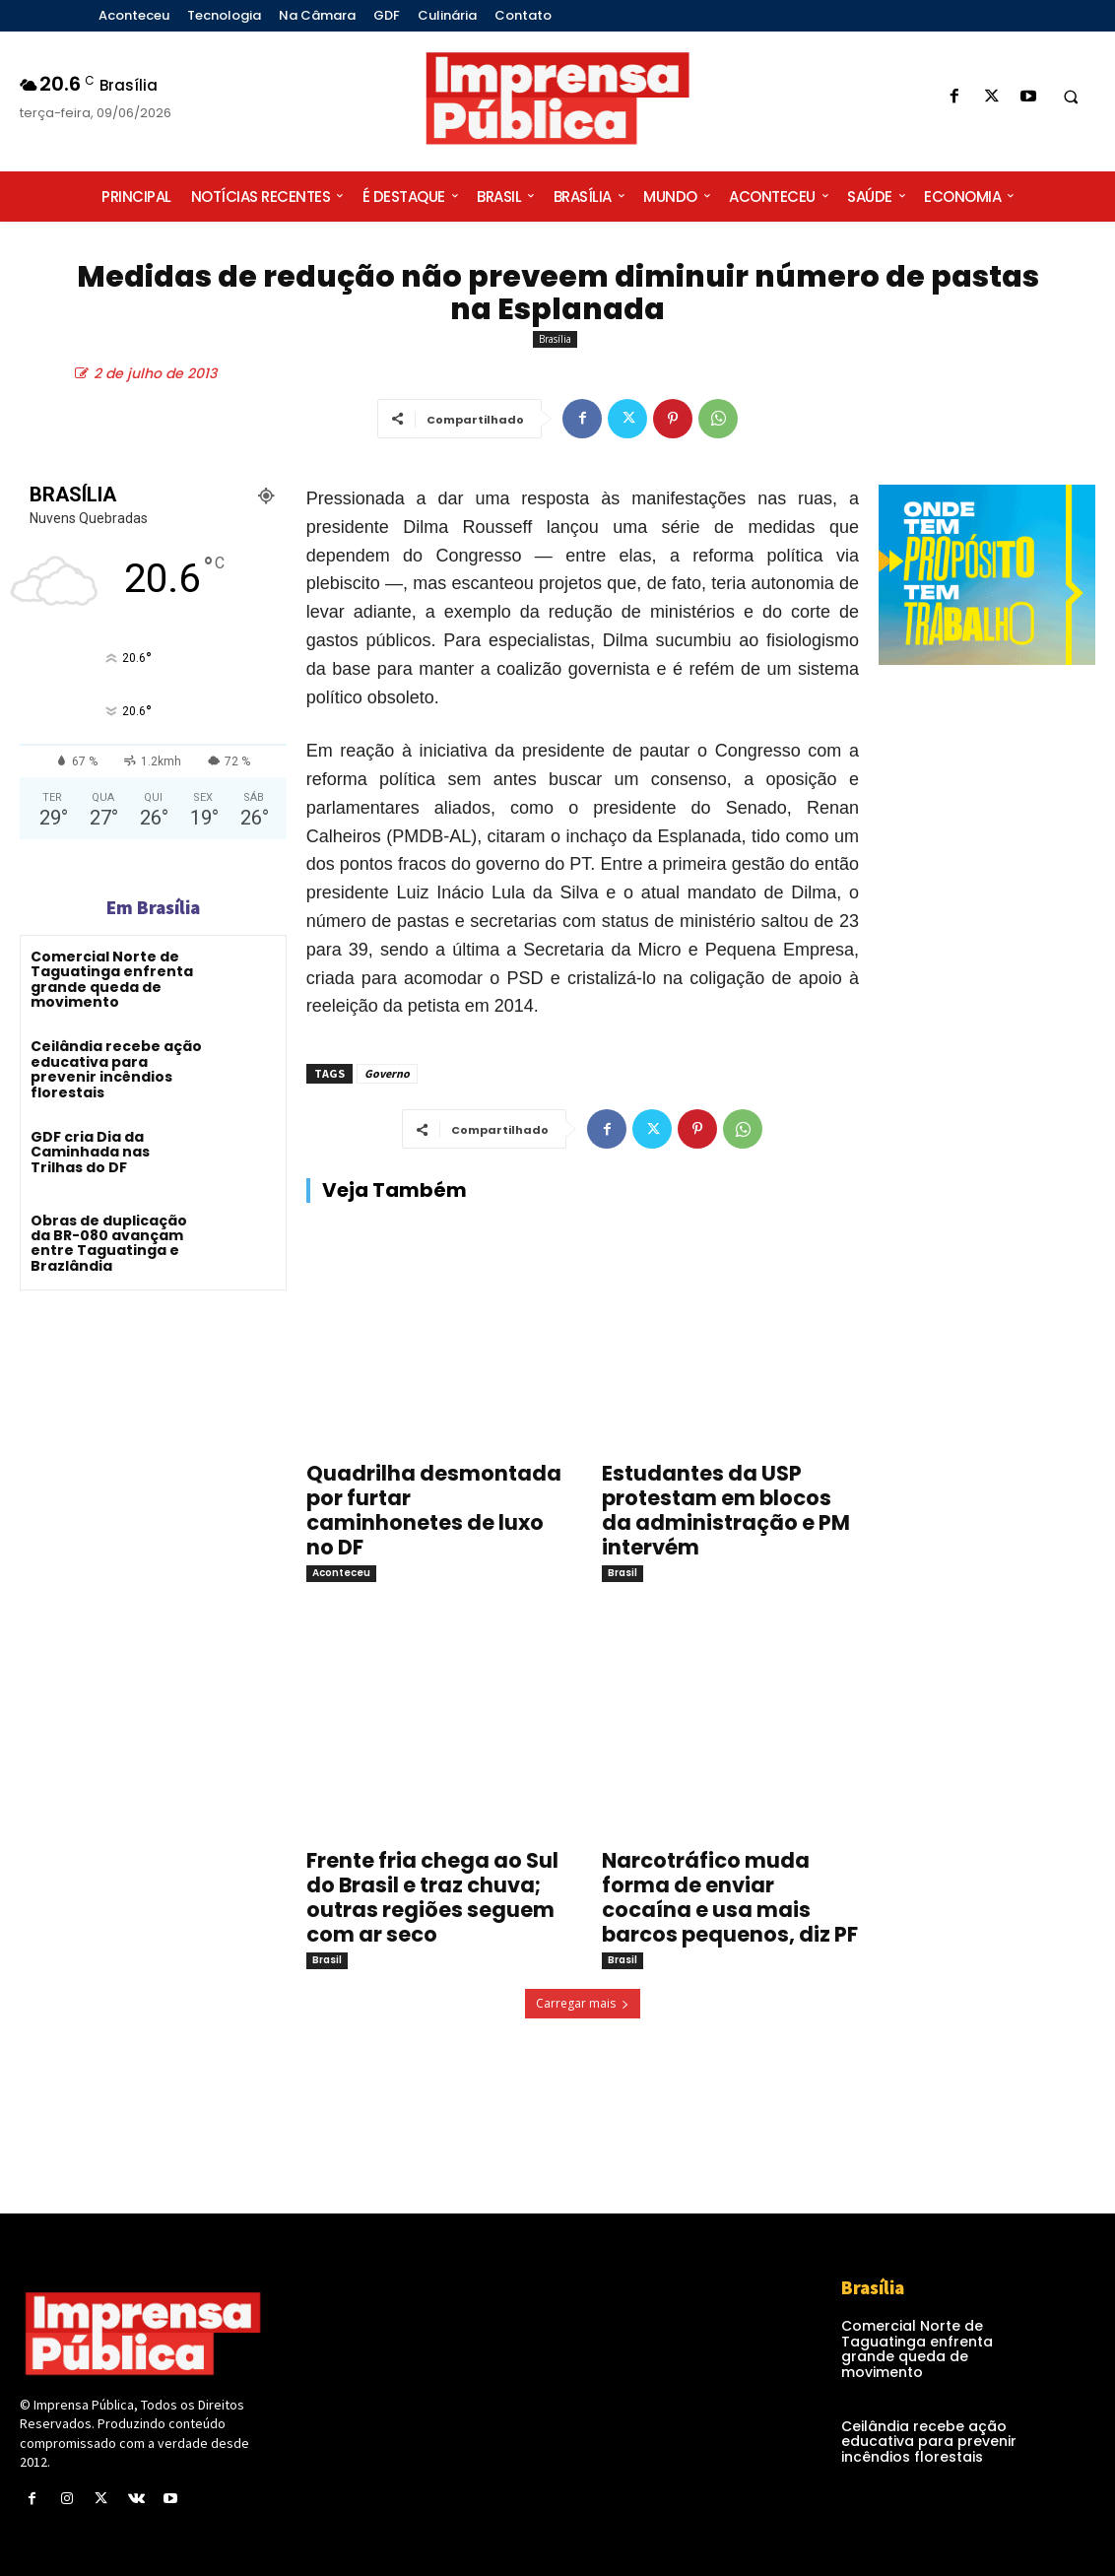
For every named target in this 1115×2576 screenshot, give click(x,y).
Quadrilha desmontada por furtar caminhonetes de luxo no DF (433, 1510)
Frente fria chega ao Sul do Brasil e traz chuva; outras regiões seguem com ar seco (432, 1897)
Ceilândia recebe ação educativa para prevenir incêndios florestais (116, 1068)
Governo (387, 1073)
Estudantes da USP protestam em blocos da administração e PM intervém (726, 1510)
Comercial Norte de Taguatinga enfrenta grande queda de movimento (112, 979)
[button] (1070, 97)
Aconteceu (341, 1572)
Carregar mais (582, 2003)
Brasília (555, 339)
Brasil (622, 1572)
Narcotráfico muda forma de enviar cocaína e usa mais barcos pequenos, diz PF (730, 1897)
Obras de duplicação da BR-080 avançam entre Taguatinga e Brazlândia (109, 1243)
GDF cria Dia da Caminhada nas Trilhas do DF (90, 1152)
